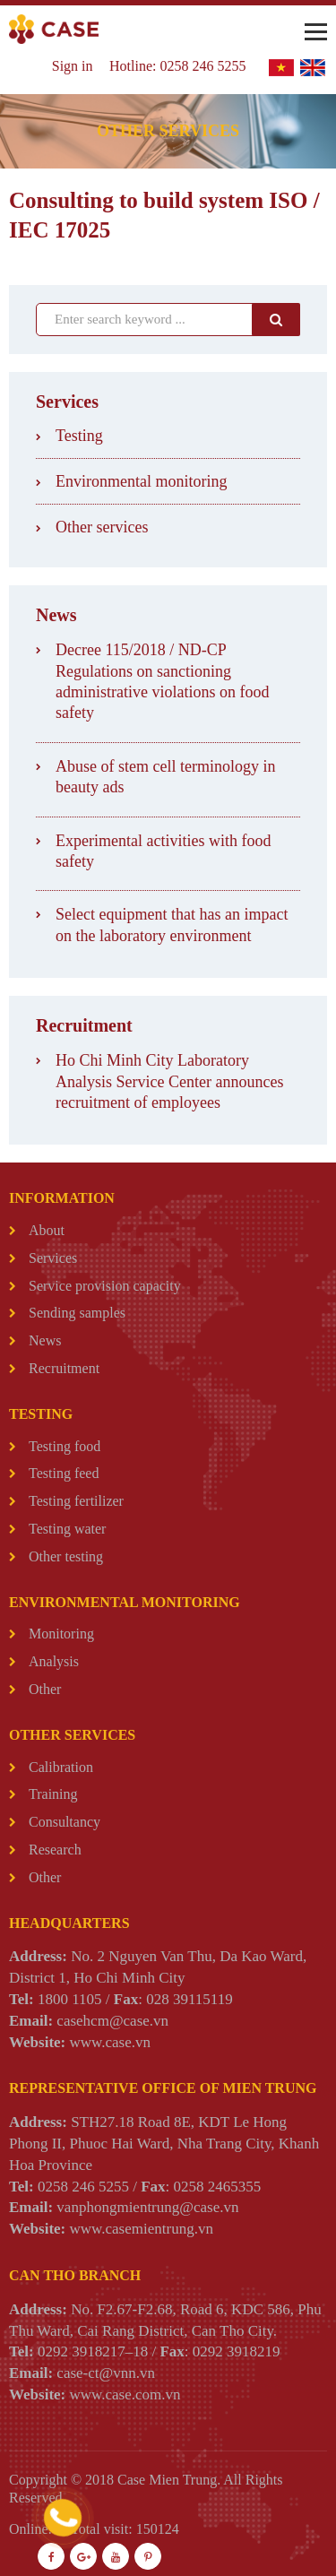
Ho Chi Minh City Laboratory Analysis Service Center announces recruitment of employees (169, 1081)
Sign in (72, 65)
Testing (79, 436)
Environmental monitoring (141, 481)
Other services (102, 527)
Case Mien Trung (167, 2479)
